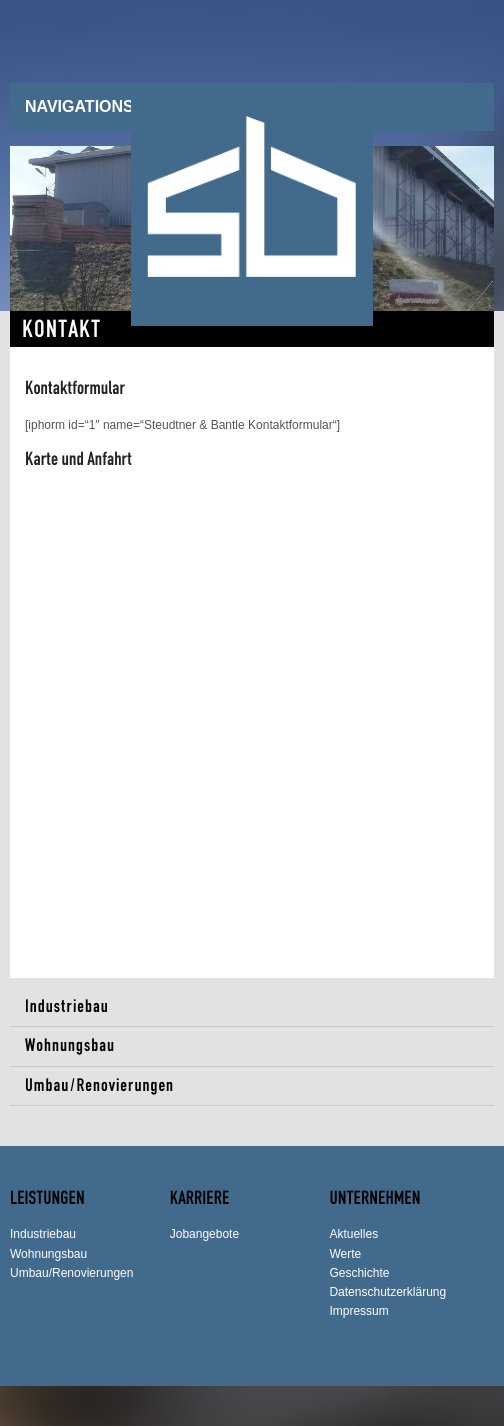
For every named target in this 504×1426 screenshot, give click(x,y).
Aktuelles (353, 1234)
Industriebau (67, 1006)
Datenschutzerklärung (387, 1292)
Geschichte (359, 1273)
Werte (345, 1254)
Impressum (358, 1311)
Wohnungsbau (70, 1045)
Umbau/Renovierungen (99, 1085)
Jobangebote (204, 1234)
